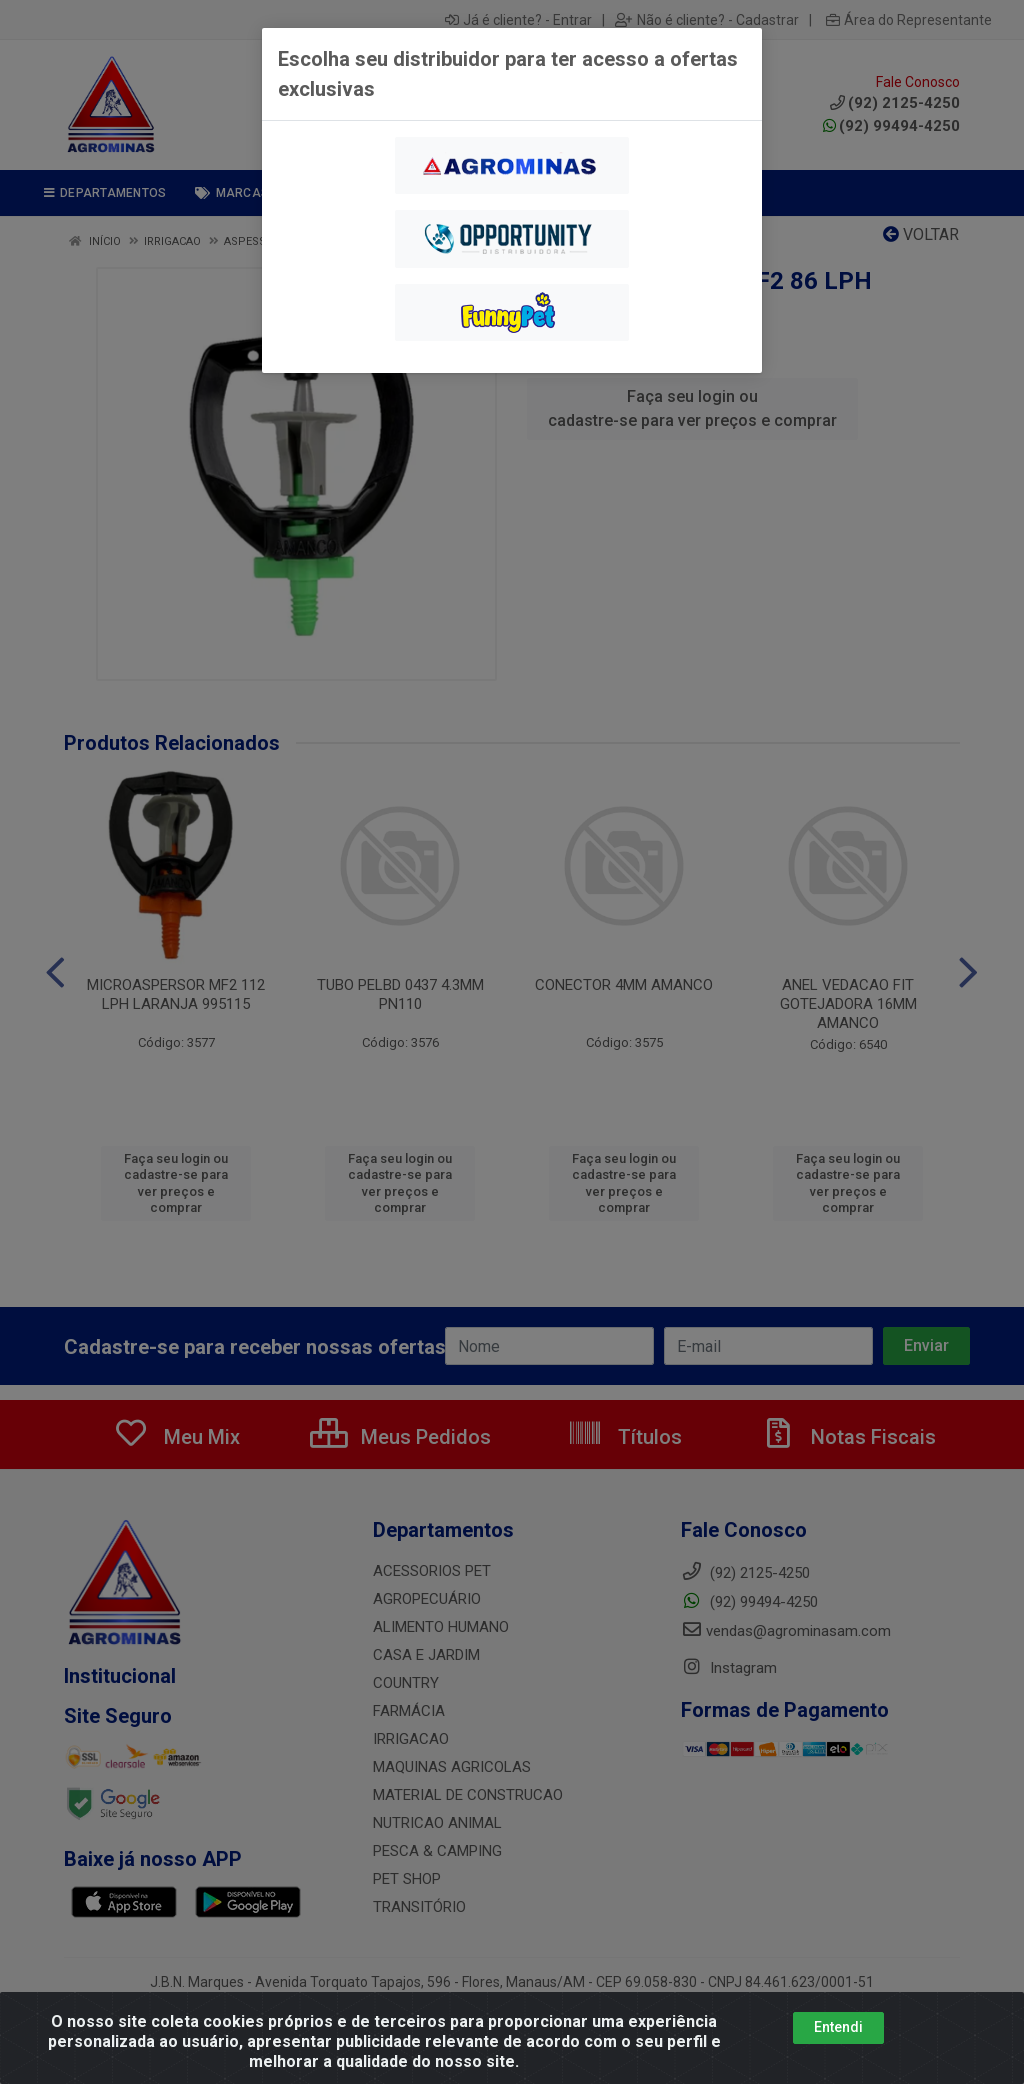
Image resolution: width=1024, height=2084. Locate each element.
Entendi (838, 2027)
